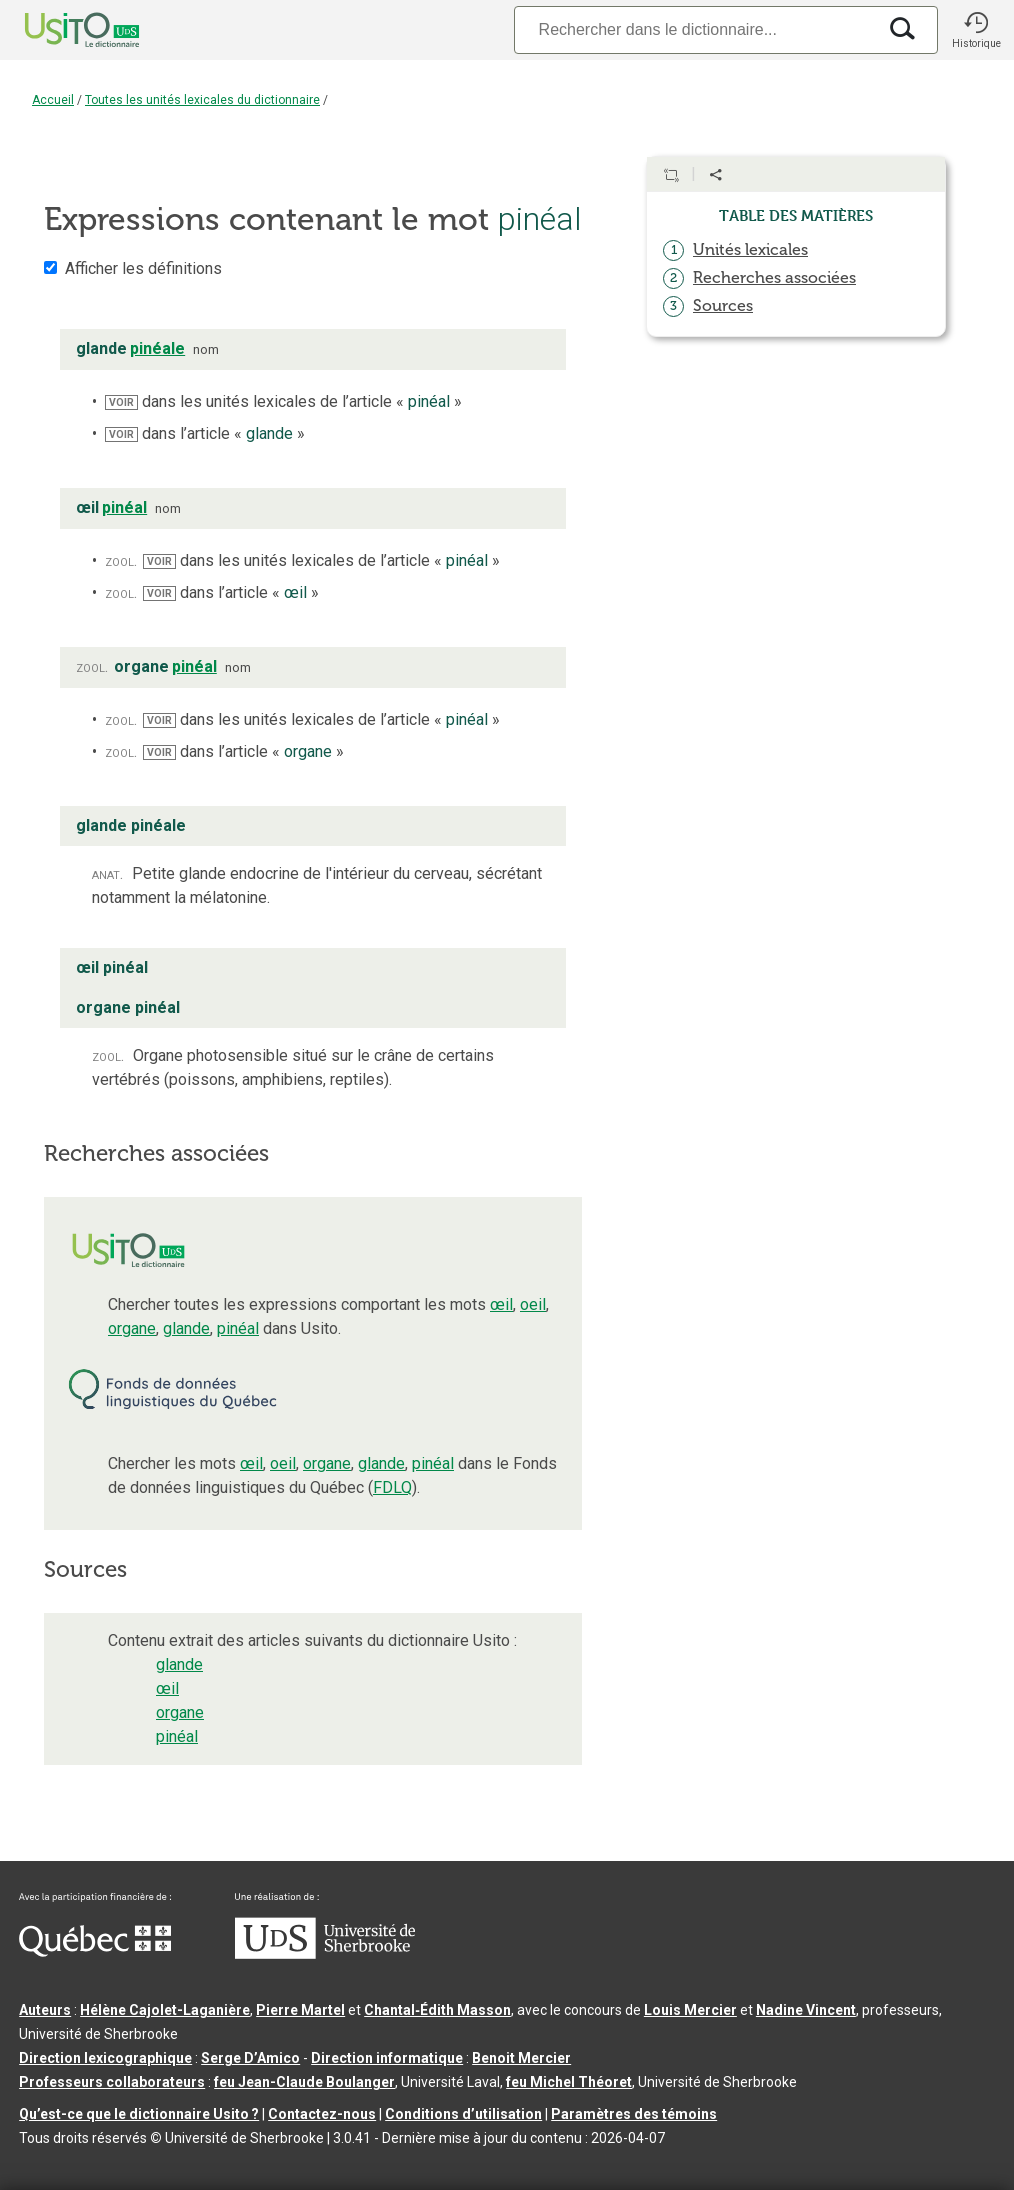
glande (186, 1328)
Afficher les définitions (143, 268)
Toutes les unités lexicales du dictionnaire (202, 100)
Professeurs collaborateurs (112, 2082)
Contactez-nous (322, 2114)
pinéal (238, 1328)
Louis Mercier (690, 2010)
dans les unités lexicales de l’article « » (283, 401)
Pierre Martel (300, 2010)
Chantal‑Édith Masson (437, 2010)
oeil (533, 1304)
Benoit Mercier (521, 2058)
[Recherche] (695, 29)
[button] (976, 30)
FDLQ (392, 1487)
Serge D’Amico (250, 2058)
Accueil (53, 100)
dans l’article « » (205, 433)
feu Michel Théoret (569, 2082)
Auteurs (45, 2010)
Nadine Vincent (806, 2010)
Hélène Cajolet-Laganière (165, 2010)
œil (501, 1304)
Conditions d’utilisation (463, 2114)
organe (132, 1328)
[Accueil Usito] (60, 30)
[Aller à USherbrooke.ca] (325, 1954)
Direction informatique (387, 2058)
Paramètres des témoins (634, 2114)
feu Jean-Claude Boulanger (304, 2082)
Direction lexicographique (105, 2058)
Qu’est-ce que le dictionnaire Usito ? (139, 2114)
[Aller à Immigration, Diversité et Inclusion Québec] (95, 1952)
